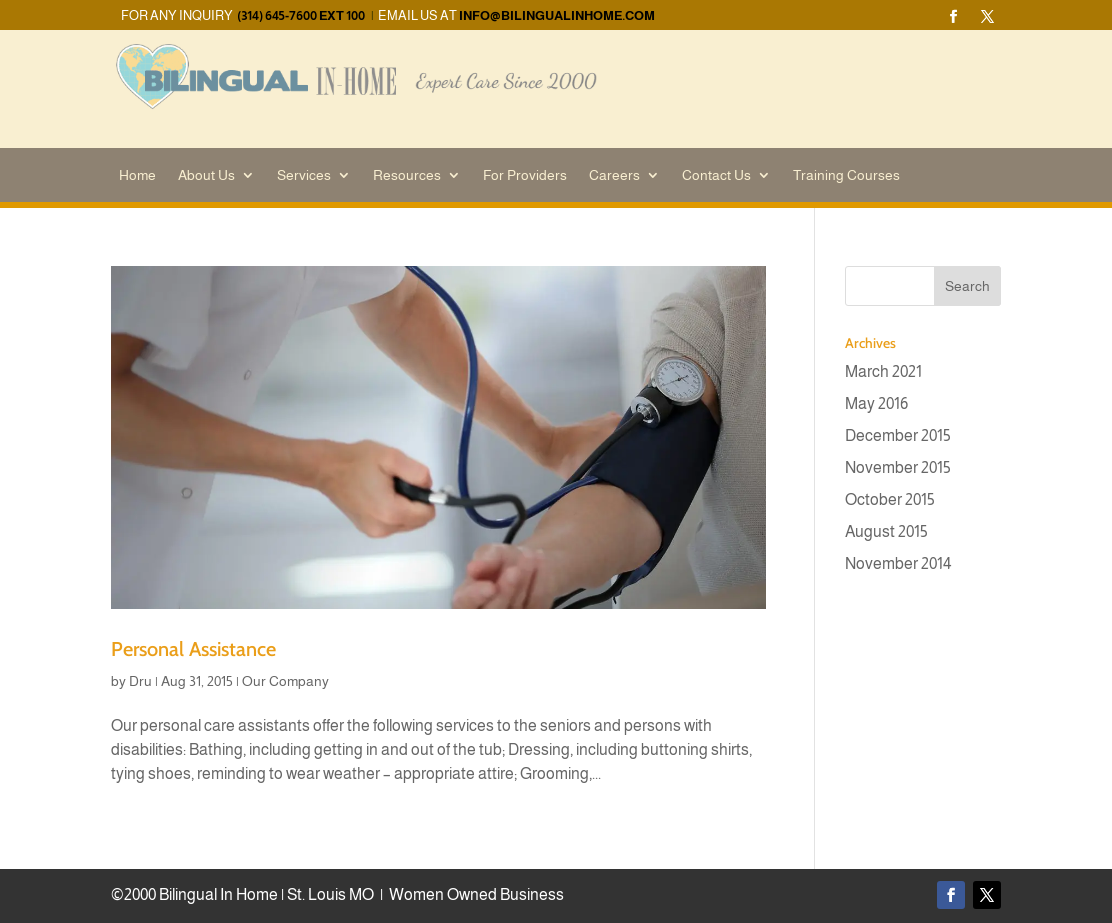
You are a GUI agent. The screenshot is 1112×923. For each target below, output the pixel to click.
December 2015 (898, 435)
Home (137, 175)
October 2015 (890, 499)
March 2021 (883, 371)
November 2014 (898, 563)
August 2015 (886, 531)
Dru (140, 681)
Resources (407, 175)
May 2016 (876, 403)
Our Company (285, 681)
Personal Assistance (193, 649)
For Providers (525, 175)
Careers (614, 175)
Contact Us (716, 175)
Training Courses (846, 175)
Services (304, 175)
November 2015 (898, 467)
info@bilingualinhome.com (557, 15)
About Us (206, 175)
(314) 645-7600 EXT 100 (301, 15)
